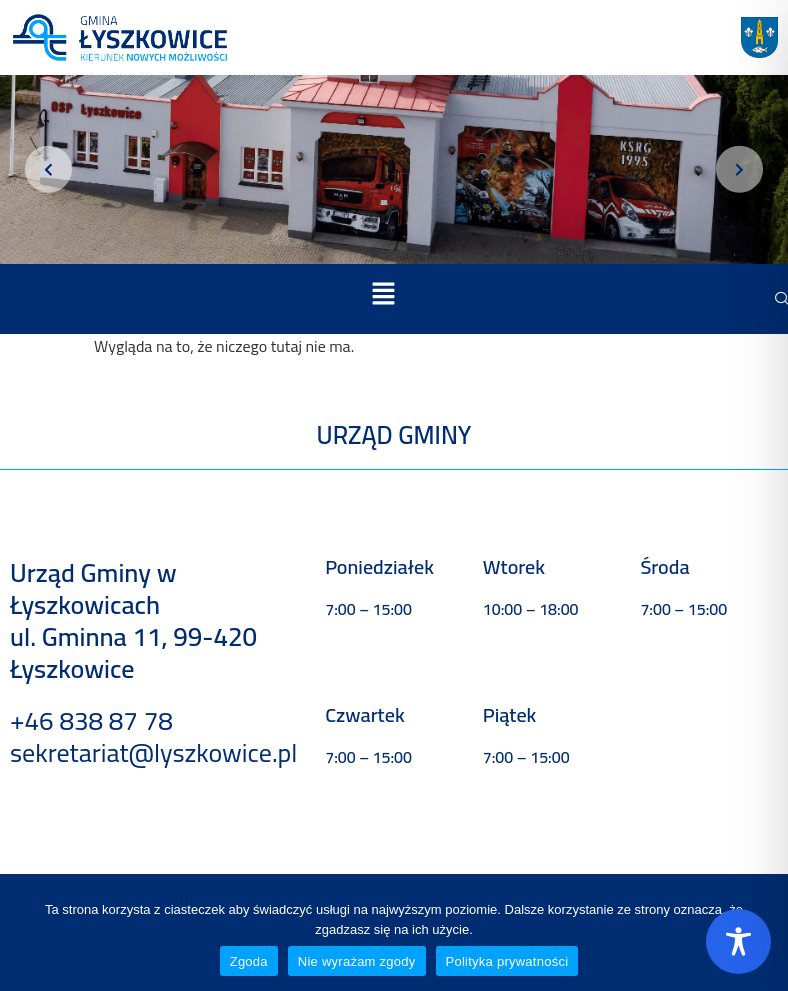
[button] (383, 295)
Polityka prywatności (507, 961)
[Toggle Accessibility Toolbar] (738, 941)
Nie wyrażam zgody (357, 961)
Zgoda (249, 961)
